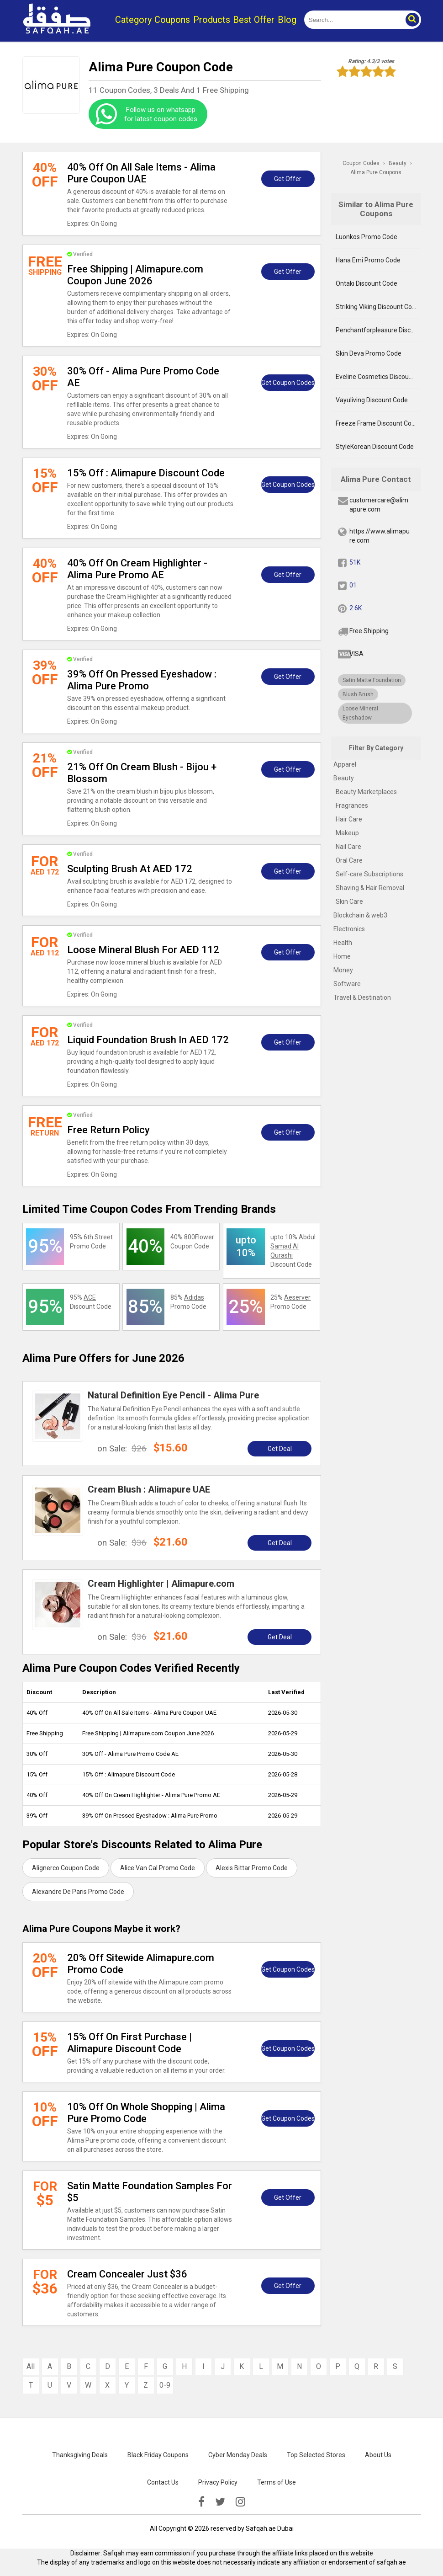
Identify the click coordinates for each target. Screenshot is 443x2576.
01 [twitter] (353, 585)
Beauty (343, 778)
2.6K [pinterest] (355, 608)
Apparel (344, 764)
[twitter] (220, 2502)
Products (211, 19)
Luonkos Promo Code (366, 236)
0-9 (164, 2385)
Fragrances (352, 805)
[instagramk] (240, 2502)
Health (342, 942)
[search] (352, 20)
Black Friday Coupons (158, 2455)
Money (343, 970)
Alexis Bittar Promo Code (252, 1868)
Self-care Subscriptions (369, 874)
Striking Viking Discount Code (377, 306)
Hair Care (349, 819)
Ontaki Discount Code (366, 283)
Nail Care (348, 846)
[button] (412, 20)
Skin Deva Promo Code (368, 353)
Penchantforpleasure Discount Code (378, 330)
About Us (378, 2455)
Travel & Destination (362, 997)
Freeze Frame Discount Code (377, 423)
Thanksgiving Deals (80, 2455)
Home (342, 956)
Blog (287, 19)
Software (347, 983)
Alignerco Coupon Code (66, 1868)
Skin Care (349, 901)
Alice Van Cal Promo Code (157, 1868)
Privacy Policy (217, 2482)
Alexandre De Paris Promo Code (78, 1891)
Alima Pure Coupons (375, 172)
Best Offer (253, 19)
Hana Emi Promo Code (368, 260)
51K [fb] (354, 562)
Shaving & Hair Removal (370, 887)
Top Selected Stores (316, 2455)
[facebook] (201, 2502)
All (30, 2366)
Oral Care (349, 860)
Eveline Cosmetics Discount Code (378, 376)
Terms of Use (276, 2482)
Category (133, 19)
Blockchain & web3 (360, 915)
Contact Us (163, 2482)
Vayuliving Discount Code (372, 400)
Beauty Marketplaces (366, 791)
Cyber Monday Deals (237, 2455)
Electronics (349, 929)
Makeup (347, 833)
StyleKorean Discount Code (375, 446)
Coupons (172, 19)
